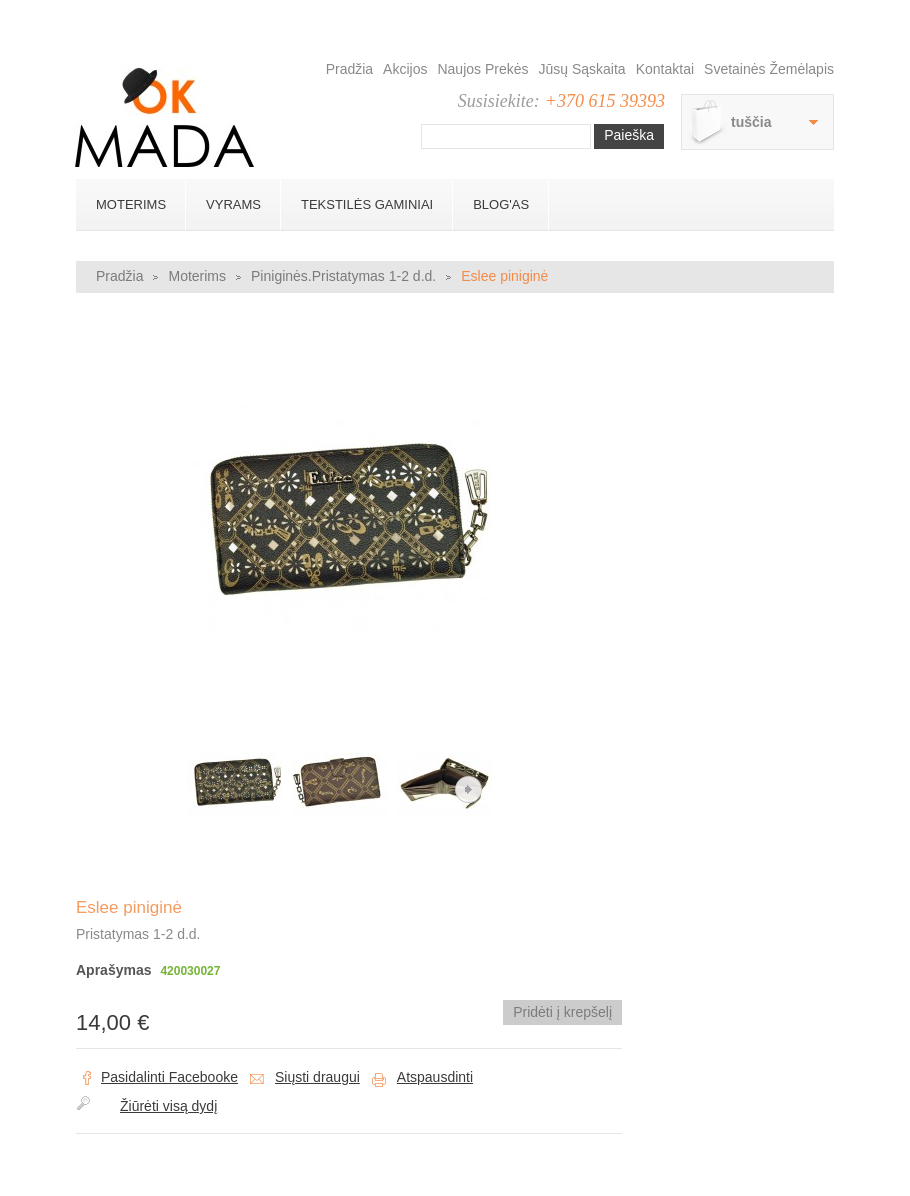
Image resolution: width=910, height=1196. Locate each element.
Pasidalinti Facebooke (169, 1077)
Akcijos (405, 69)
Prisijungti (826, 20)
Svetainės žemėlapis (769, 69)
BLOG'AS (501, 204)
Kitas (468, 789)
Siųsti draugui (317, 1077)
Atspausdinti (435, 1077)
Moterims (131, 204)
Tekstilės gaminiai (367, 204)
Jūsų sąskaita (582, 69)
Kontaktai (665, 69)
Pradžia (349, 69)
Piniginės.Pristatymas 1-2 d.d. (343, 276)
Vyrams (233, 204)
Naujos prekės (482, 69)
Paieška (629, 135)
